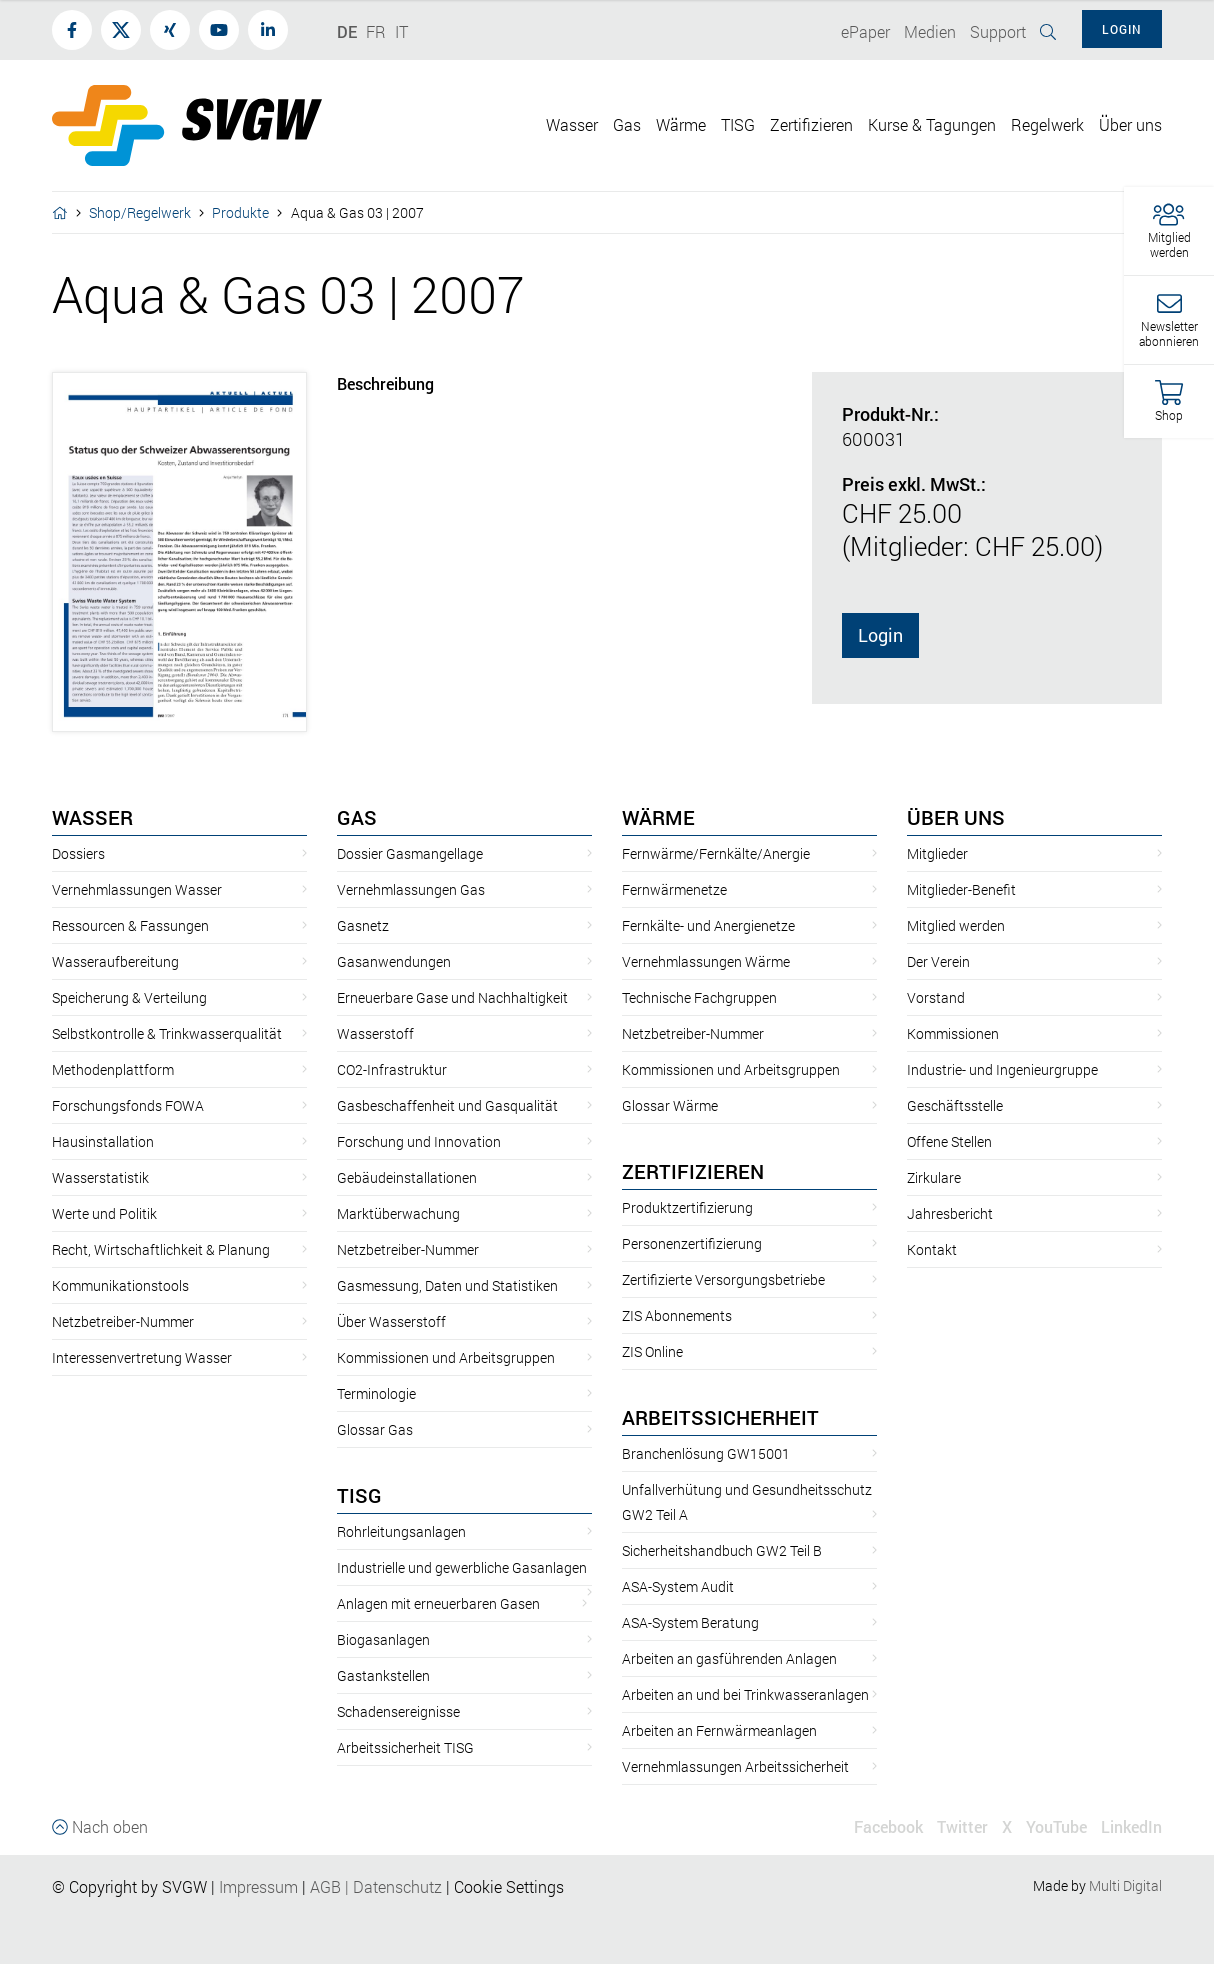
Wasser (92, 817)
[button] (1169, 231)
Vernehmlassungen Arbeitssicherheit (735, 1766)
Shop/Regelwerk (140, 212)
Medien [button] (930, 31)
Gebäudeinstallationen (407, 1177)
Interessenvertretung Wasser (142, 1357)
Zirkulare (934, 1177)
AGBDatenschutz (376, 1886)
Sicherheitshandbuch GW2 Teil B (722, 1550)
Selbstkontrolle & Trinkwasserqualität (167, 1033)
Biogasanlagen (383, 1639)
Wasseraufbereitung (115, 961)
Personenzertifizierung (692, 1243)
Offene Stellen (949, 1141)
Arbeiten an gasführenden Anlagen (729, 1658)
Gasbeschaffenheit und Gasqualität (447, 1105)
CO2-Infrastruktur (392, 1069)
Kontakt (932, 1249)
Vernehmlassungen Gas (411, 889)
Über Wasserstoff (391, 1321)
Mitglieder (937, 853)
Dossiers (78, 853)
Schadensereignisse (398, 1711)
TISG (359, 1495)
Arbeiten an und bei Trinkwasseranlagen (745, 1694)
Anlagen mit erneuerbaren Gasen (438, 1603)
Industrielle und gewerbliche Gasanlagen (462, 1567)
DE (347, 31)
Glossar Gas (375, 1429)
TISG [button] (738, 124)
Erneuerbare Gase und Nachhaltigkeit (452, 997)
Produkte (240, 212)
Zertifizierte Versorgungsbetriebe (723, 1279)
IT (401, 31)
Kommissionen (953, 1033)
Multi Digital (1125, 1885)
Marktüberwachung (398, 1213)
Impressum (258, 1886)
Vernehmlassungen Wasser (137, 889)
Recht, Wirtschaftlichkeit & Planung (161, 1249)
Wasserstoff (375, 1033)
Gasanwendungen (394, 961)
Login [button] (1122, 29)
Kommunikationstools (120, 1285)
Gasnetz (363, 925)
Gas (357, 817)
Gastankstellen (383, 1675)
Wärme (658, 817)
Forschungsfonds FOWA (128, 1105)
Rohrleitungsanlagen (401, 1531)
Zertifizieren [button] (811, 124)
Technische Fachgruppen (699, 997)
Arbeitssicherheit (720, 1417)
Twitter (962, 1826)
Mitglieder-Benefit (961, 889)
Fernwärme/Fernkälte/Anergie (716, 853)
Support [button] (998, 31)
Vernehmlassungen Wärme (706, 961)
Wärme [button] (681, 124)
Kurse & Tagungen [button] (932, 124)
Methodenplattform (113, 1069)
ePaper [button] (865, 31)
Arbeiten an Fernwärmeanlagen (719, 1730)
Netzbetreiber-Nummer (123, 1321)
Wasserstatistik (100, 1177)
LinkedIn (1131, 1826)
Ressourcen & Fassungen (130, 925)
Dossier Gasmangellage (410, 853)
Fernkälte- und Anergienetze (708, 925)
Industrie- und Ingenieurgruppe (1002, 1069)
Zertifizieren (693, 1171)
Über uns (956, 817)
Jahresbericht (950, 1213)
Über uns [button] (1130, 124)
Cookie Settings (509, 1886)
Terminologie (376, 1393)
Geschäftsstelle (955, 1105)
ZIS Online (652, 1351)
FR (376, 31)
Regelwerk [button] (1047, 124)
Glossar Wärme (670, 1105)
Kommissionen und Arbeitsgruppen (446, 1357)
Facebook (888, 1826)
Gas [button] (627, 124)
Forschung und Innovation (419, 1141)
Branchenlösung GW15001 (706, 1453)
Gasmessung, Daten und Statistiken (447, 1285)
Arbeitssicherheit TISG (405, 1747)
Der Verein (938, 961)
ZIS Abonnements (677, 1315)
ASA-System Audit (678, 1586)
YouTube (1056, 1826)
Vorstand (936, 997)
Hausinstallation (103, 1141)
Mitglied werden (956, 925)
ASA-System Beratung (690, 1622)
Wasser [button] (572, 124)
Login (880, 635)
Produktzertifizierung (687, 1207)
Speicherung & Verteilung (129, 997)
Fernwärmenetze (674, 889)
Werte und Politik (104, 1213)
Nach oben (100, 1826)
